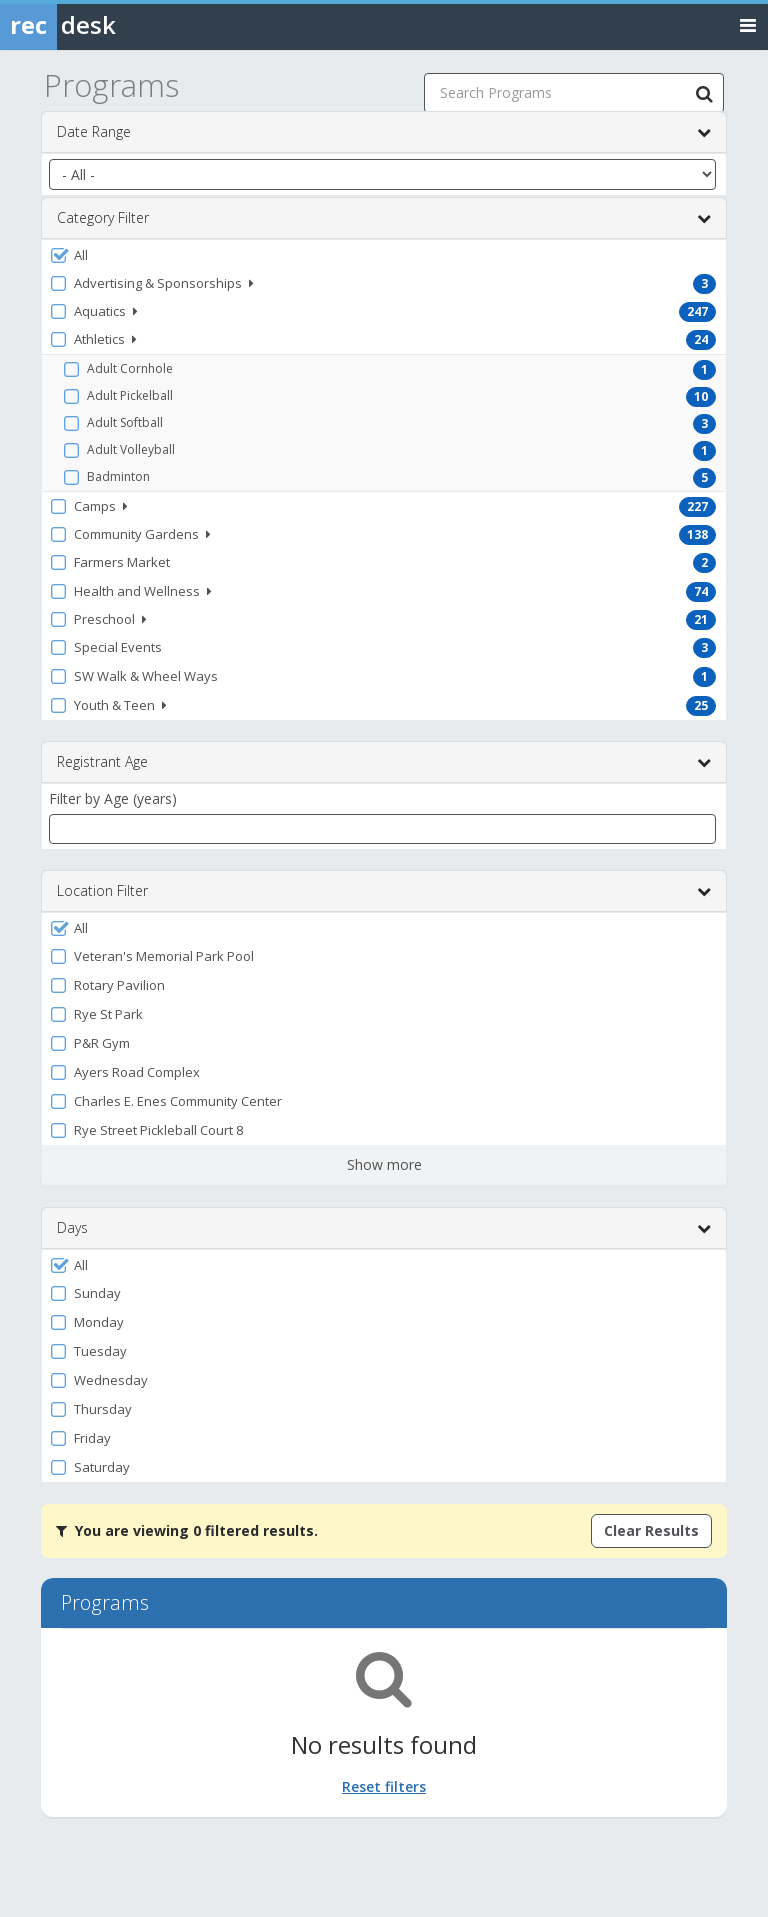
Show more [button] (384, 1164)
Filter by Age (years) (113, 798)
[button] (384, 255)
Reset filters (384, 1786)
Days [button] (384, 1228)
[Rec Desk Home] (110, 25)
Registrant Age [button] (384, 762)
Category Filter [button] (384, 218)
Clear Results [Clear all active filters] (651, 1530)
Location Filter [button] (384, 891)
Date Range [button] (384, 132)
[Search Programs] (704, 93)
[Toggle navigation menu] (748, 24)
